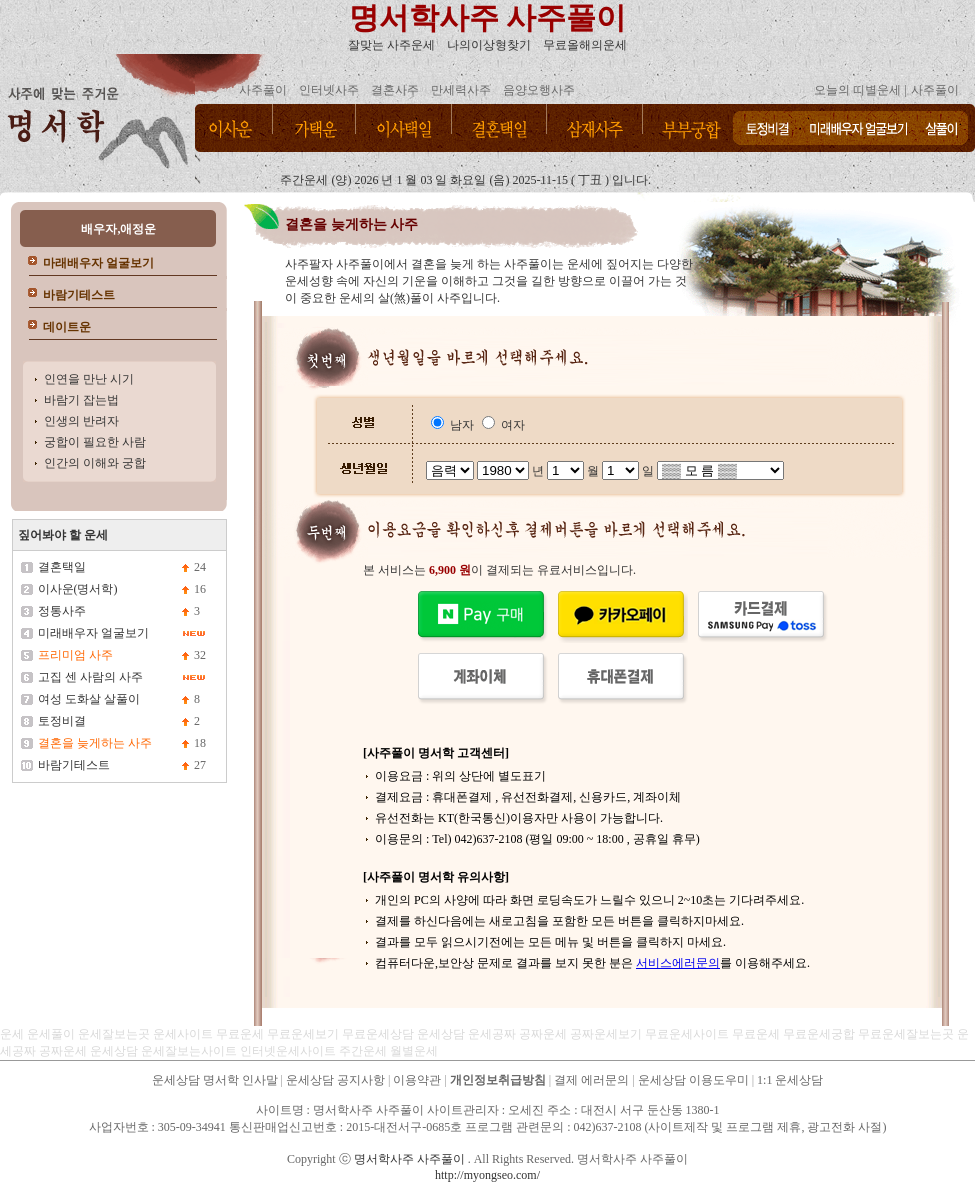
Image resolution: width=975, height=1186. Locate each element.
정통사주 (62, 611)
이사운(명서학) (78, 589)
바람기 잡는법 (81, 400)
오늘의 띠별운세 (857, 90)
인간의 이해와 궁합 (95, 463)
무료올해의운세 (585, 45)
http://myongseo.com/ (487, 1175)
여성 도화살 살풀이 (89, 699)
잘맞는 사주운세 (391, 45)
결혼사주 (395, 90)
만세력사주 (461, 90)
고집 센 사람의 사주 (90, 677)
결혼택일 (62, 567)
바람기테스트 (79, 295)
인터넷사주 (329, 90)
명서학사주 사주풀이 (488, 17)
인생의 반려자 (81, 421)
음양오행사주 (539, 90)
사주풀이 (263, 90)
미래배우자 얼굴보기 (93, 633)
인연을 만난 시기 (89, 379)
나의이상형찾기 (489, 45)
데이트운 (67, 327)
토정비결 (62, 721)
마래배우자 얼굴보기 (98, 263)
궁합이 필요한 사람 (95, 442)
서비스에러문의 (678, 963)
